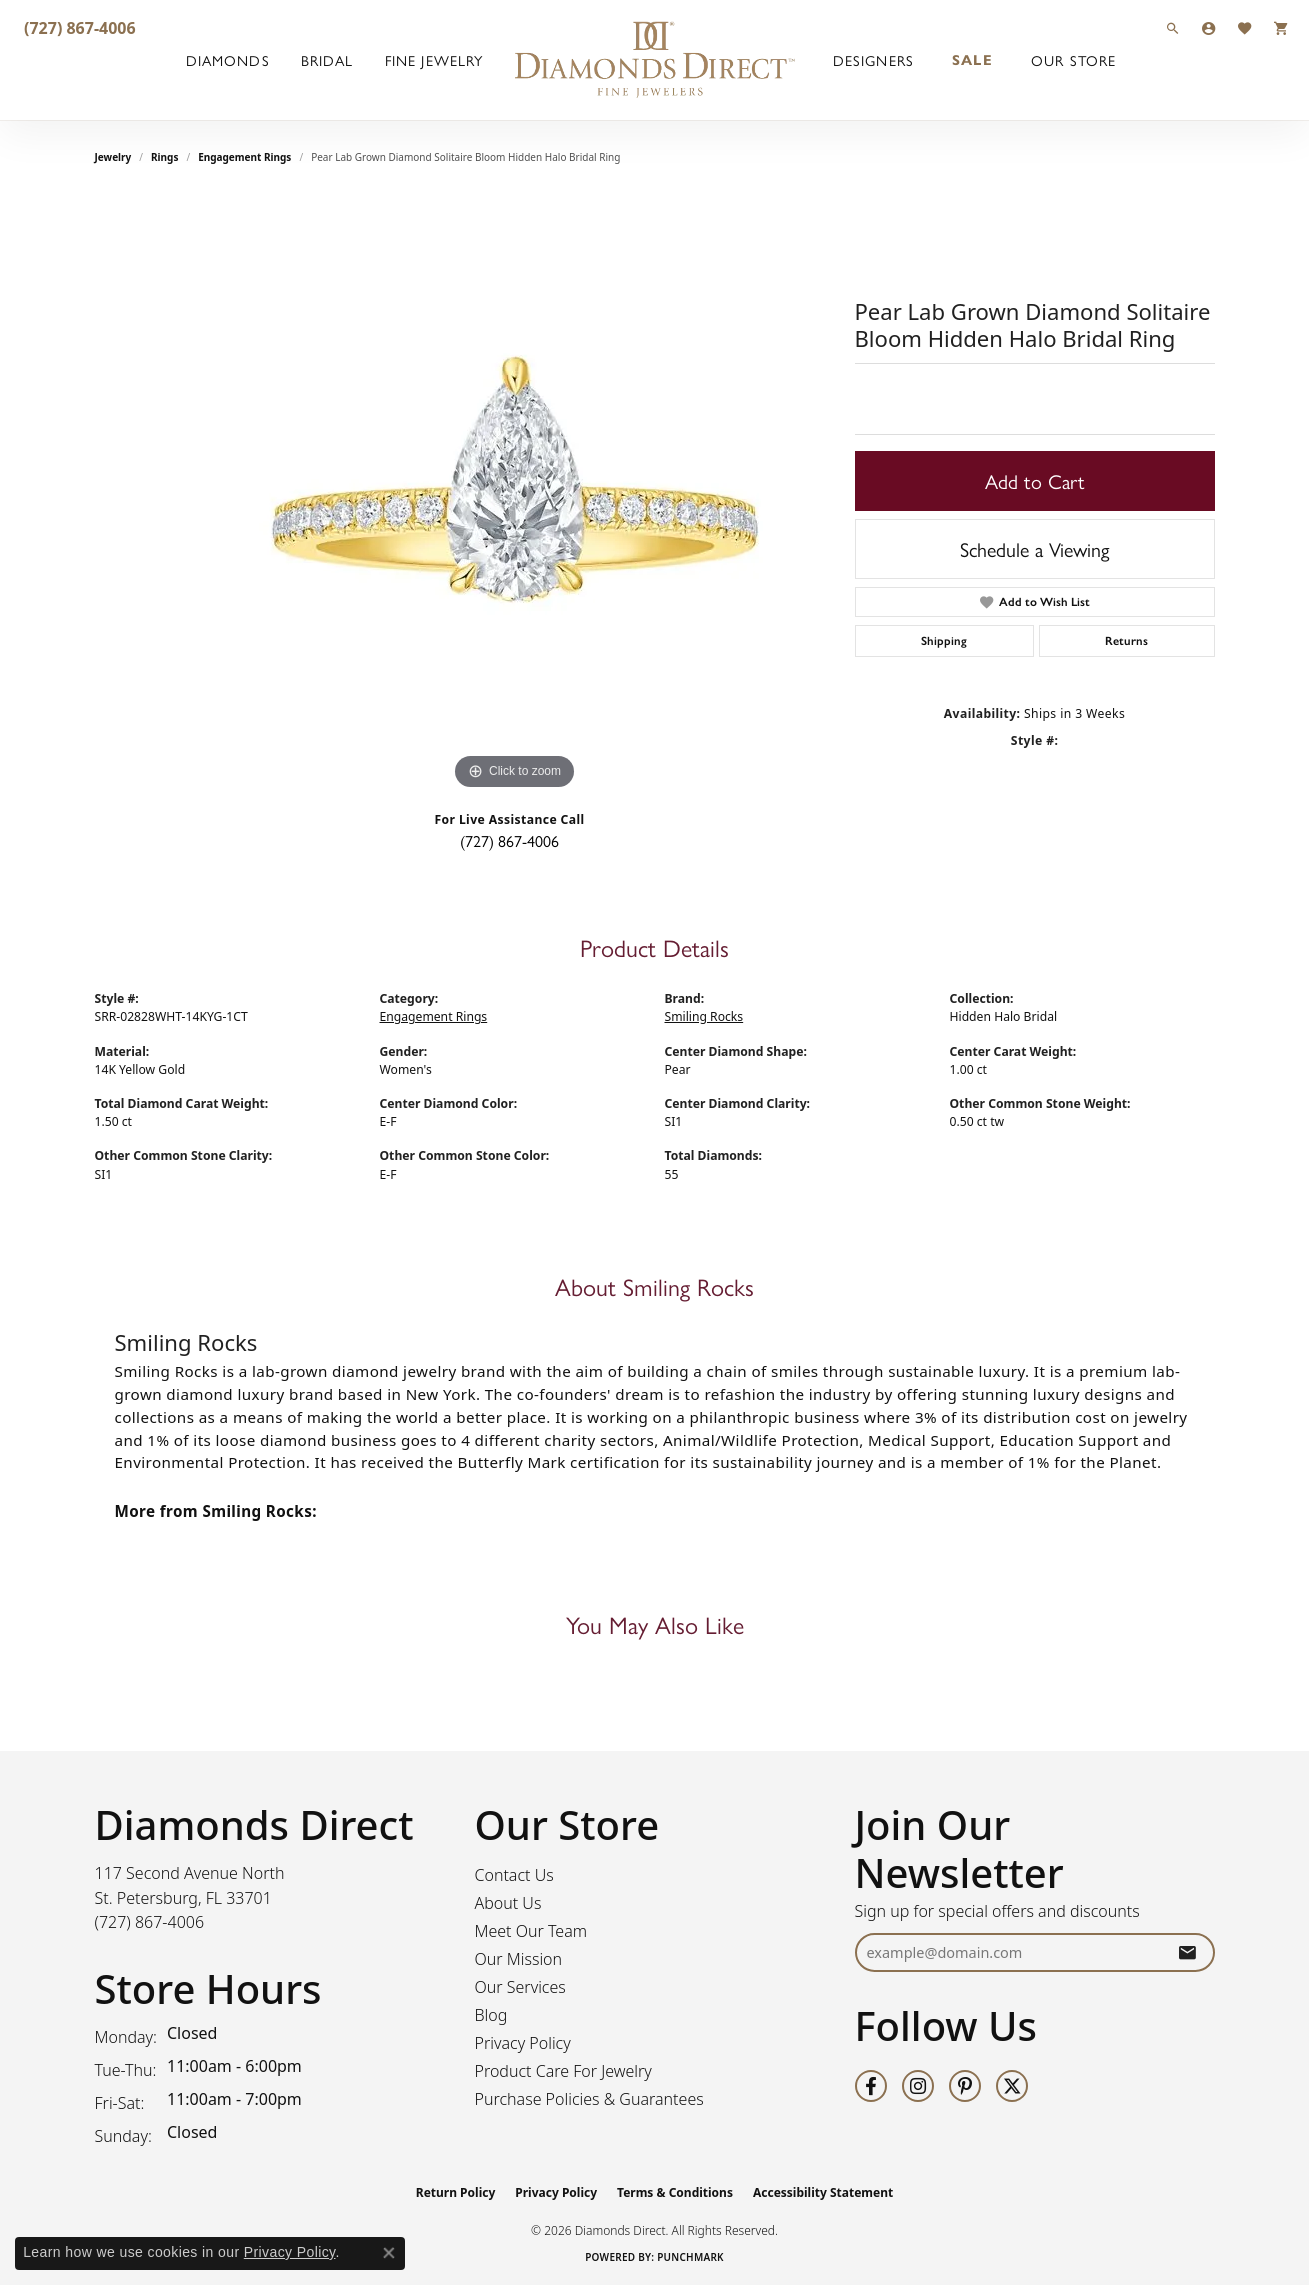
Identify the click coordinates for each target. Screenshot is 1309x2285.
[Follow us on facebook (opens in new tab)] (871, 2086)
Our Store (1073, 60)
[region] (515, 495)
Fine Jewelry (434, 60)
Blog (491, 2015)
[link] (78, 27)
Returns (1126, 641)
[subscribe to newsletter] (1187, 1952)
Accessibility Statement (823, 2192)
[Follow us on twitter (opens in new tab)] (1012, 2086)
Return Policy (456, 2192)
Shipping (944, 641)
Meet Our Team (531, 1931)
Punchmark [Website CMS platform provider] (690, 2257)
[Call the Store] (150, 1922)
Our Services (520, 1987)
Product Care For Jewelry (563, 2071)
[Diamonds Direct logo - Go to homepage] (655, 60)
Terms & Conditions (675, 2192)
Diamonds (228, 60)
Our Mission (519, 1959)
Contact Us (514, 1875)
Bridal (327, 60)
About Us (508, 1903)
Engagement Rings (244, 157)
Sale (972, 60)
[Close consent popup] (389, 2253)
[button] (1173, 27)
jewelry (113, 157)
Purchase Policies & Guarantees (589, 2099)
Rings (164, 157)
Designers (873, 60)
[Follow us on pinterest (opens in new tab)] (965, 2086)
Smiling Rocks (704, 1016)
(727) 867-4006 (509, 840)
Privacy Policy (523, 2043)
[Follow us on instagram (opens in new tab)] (918, 2086)
